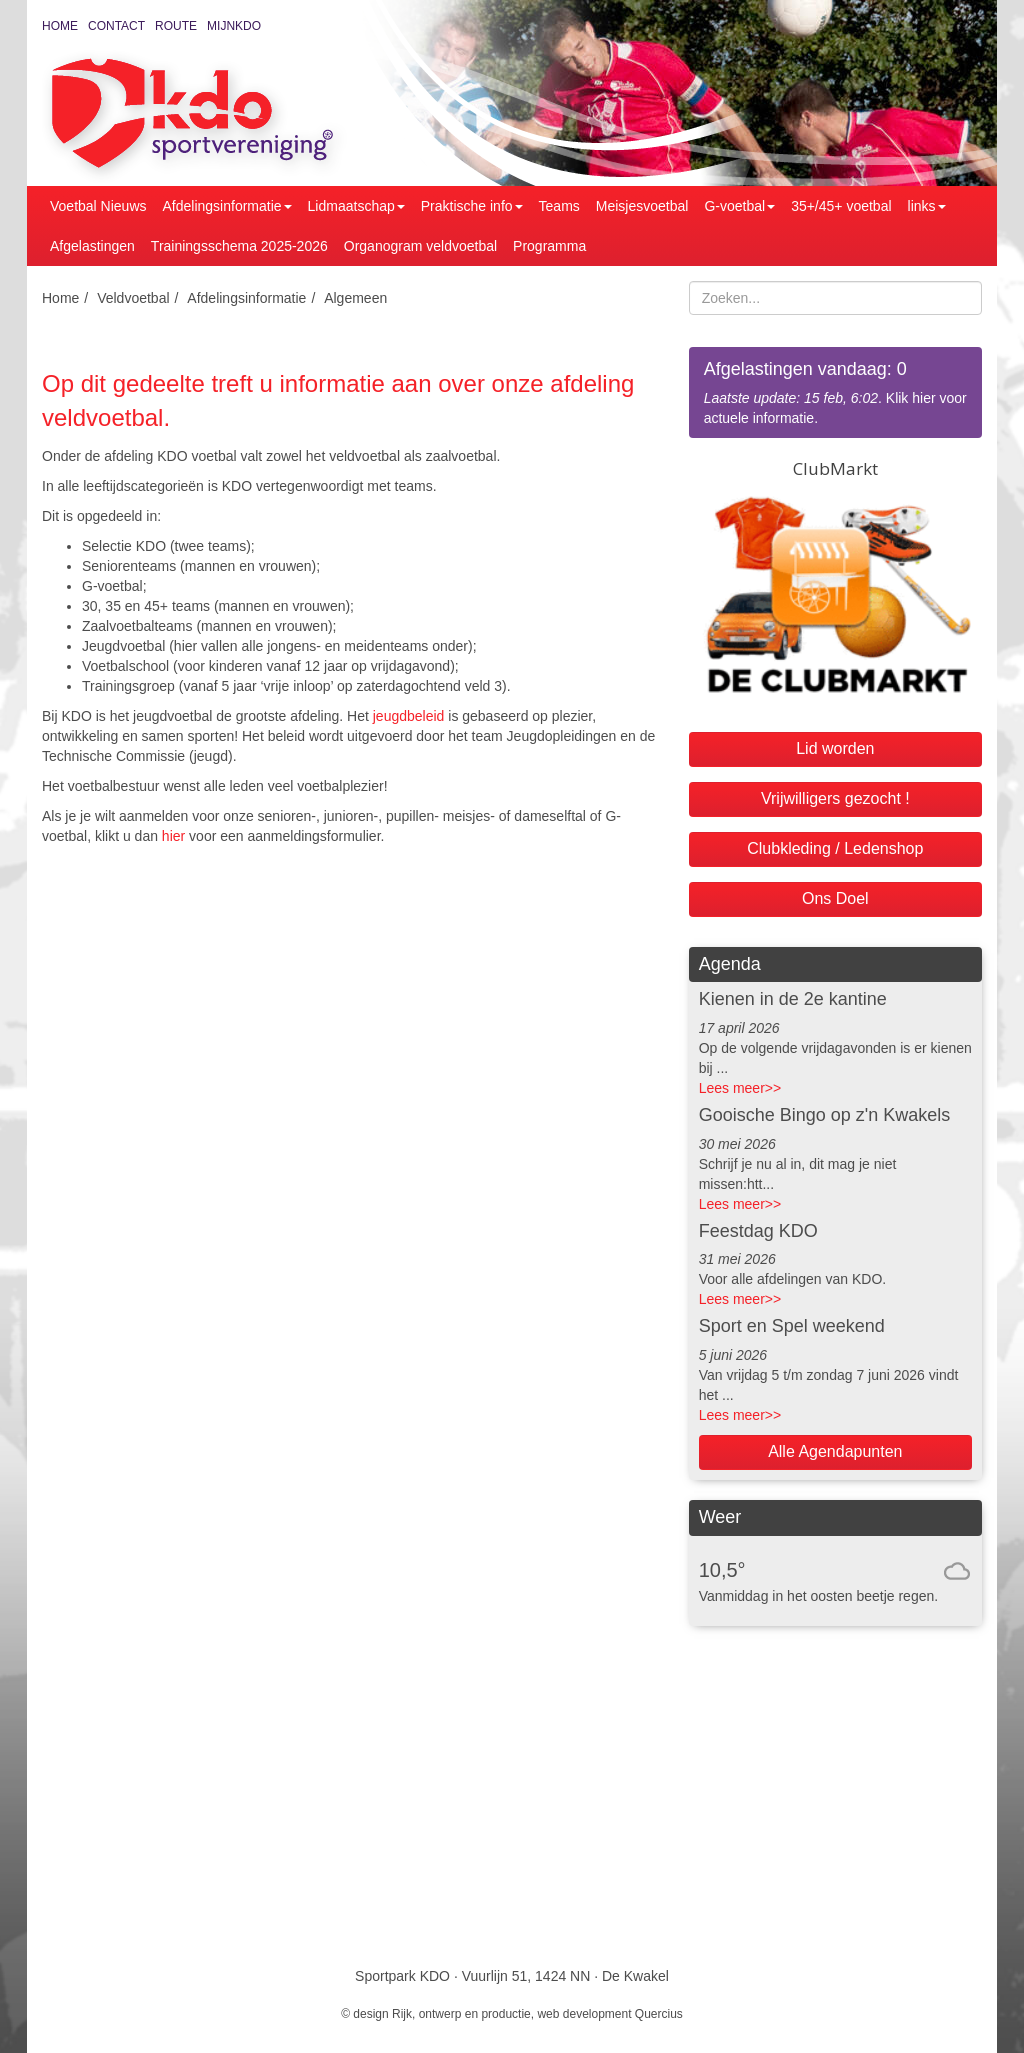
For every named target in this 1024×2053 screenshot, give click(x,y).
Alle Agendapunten (835, 1451)
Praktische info (472, 206)
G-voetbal (739, 206)
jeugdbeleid (409, 716)
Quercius (659, 2014)
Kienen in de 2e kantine (793, 999)
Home (60, 26)
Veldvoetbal (133, 298)
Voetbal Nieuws (98, 206)
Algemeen (355, 298)
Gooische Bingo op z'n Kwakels (825, 1115)
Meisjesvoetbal (642, 206)
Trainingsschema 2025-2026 (239, 246)
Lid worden (835, 748)
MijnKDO (234, 26)
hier (173, 836)
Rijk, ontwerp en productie (461, 2014)
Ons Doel (835, 898)
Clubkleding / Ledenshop (835, 848)
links (927, 206)
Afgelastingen (92, 246)
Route (176, 26)
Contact (116, 26)
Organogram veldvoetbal (420, 246)
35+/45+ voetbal (841, 206)
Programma (549, 246)
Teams (559, 206)
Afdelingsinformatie (227, 206)
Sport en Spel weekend (792, 1326)
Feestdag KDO (758, 1231)
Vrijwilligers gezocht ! (835, 798)
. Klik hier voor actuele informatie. (835, 391)
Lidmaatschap (356, 206)
